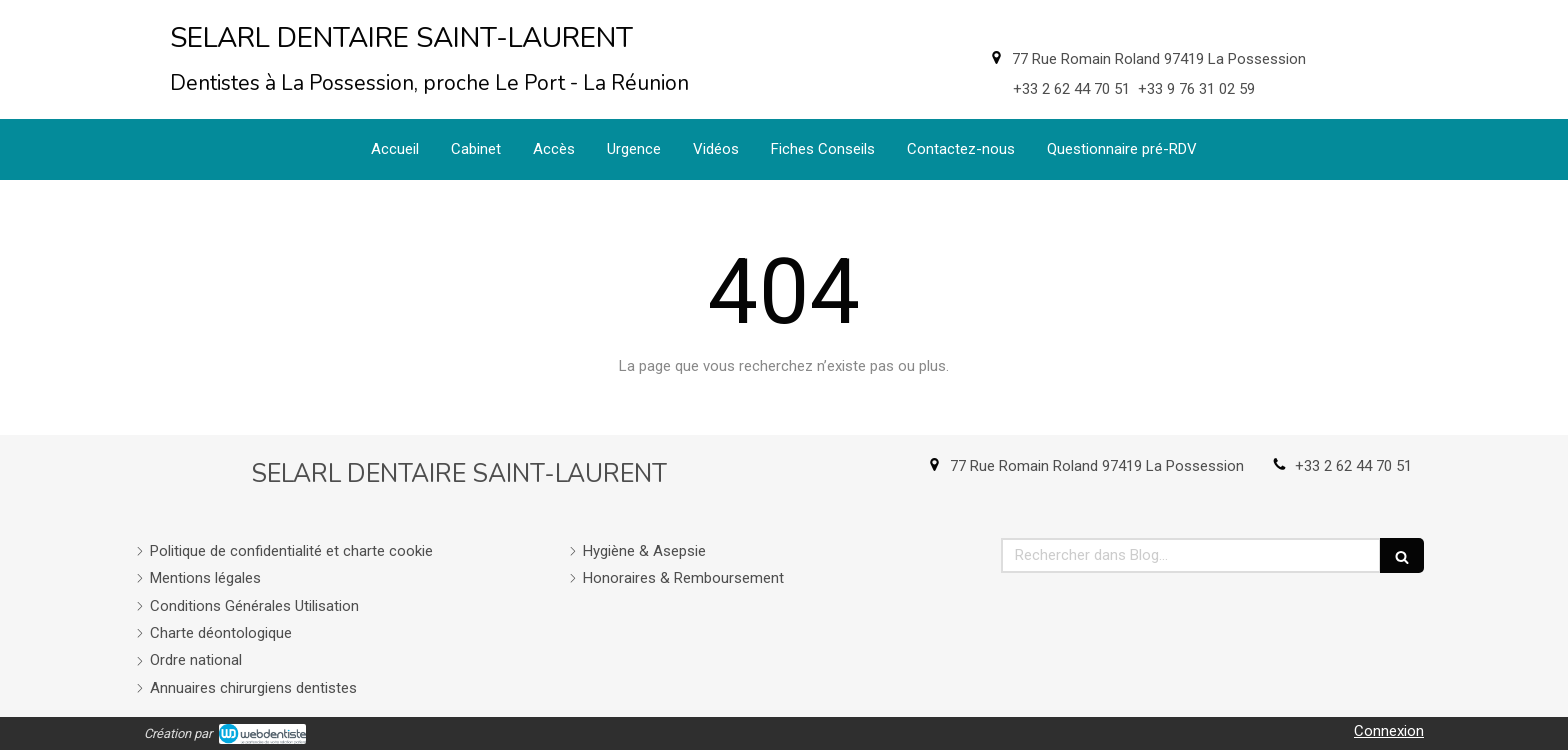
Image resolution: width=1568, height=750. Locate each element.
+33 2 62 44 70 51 (1353, 466)
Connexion (1389, 731)
